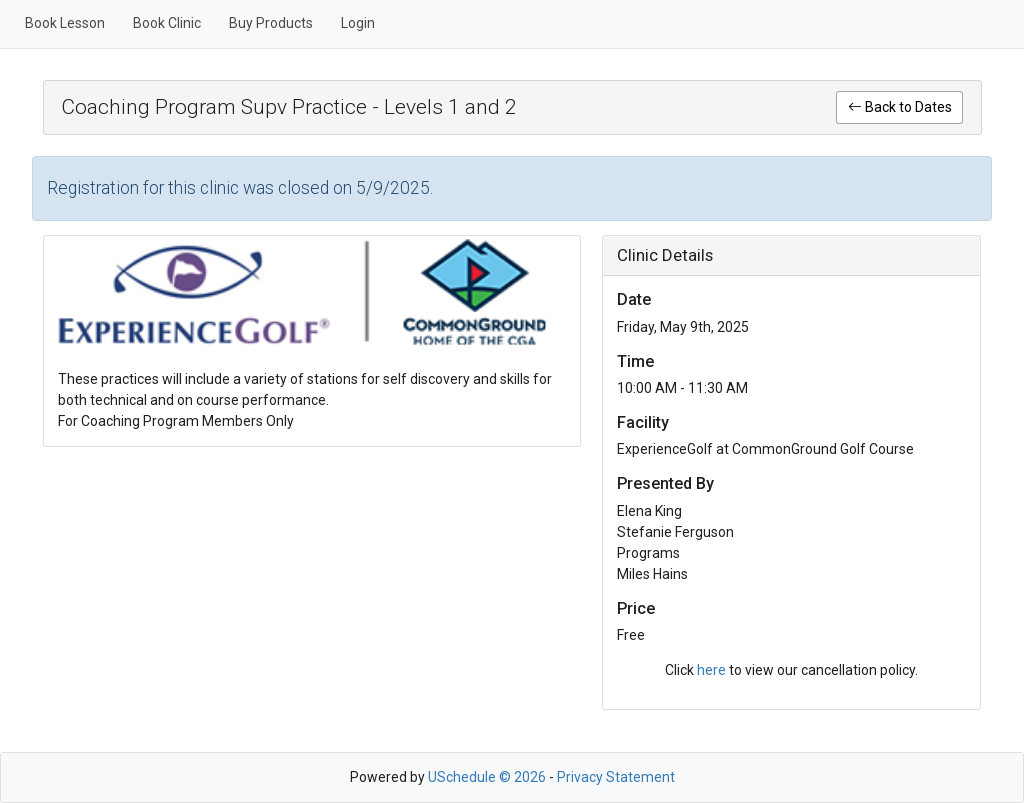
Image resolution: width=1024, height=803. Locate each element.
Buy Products (271, 23)
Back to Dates (900, 107)
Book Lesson (65, 23)
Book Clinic (167, 23)
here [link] (711, 670)
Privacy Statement (616, 777)
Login (358, 23)
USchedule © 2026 (487, 777)
